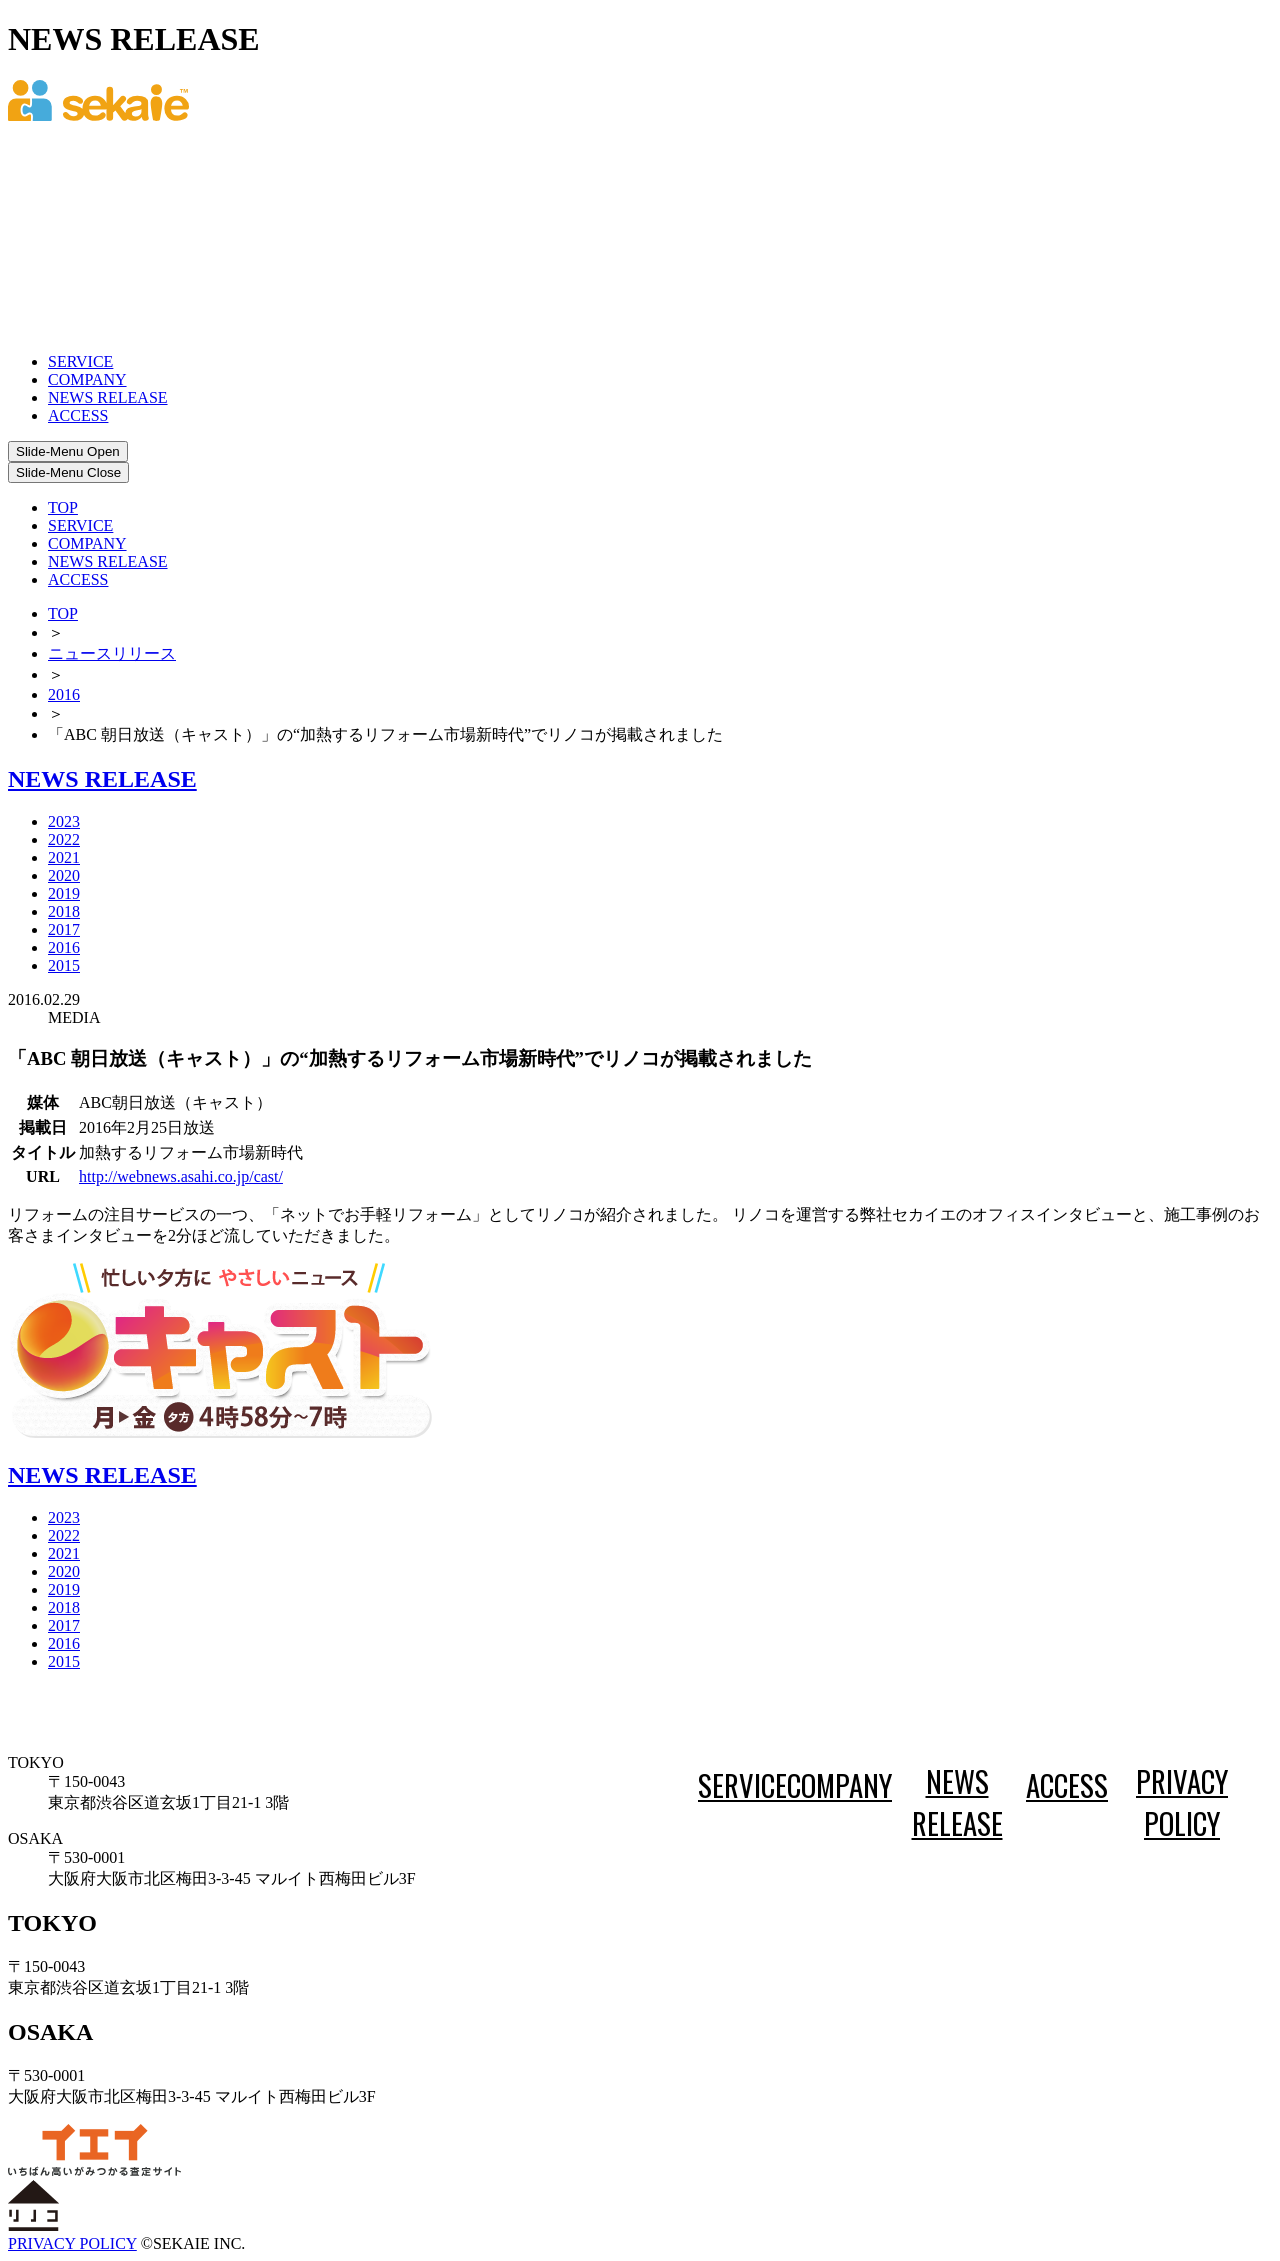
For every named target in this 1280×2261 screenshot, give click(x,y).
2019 (64, 893)
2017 (64, 929)
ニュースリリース (112, 653)
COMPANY (87, 379)
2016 (64, 694)
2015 (64, 965)
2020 (64, 875)
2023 (64, 821)
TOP (63, 507)
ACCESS (78, 415)
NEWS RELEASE (108, 397)
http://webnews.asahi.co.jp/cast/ (181, 1176)
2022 (64, 839)
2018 (64, 911)
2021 (64, 857)
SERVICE (80, 361)
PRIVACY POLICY (1182, 1802)
